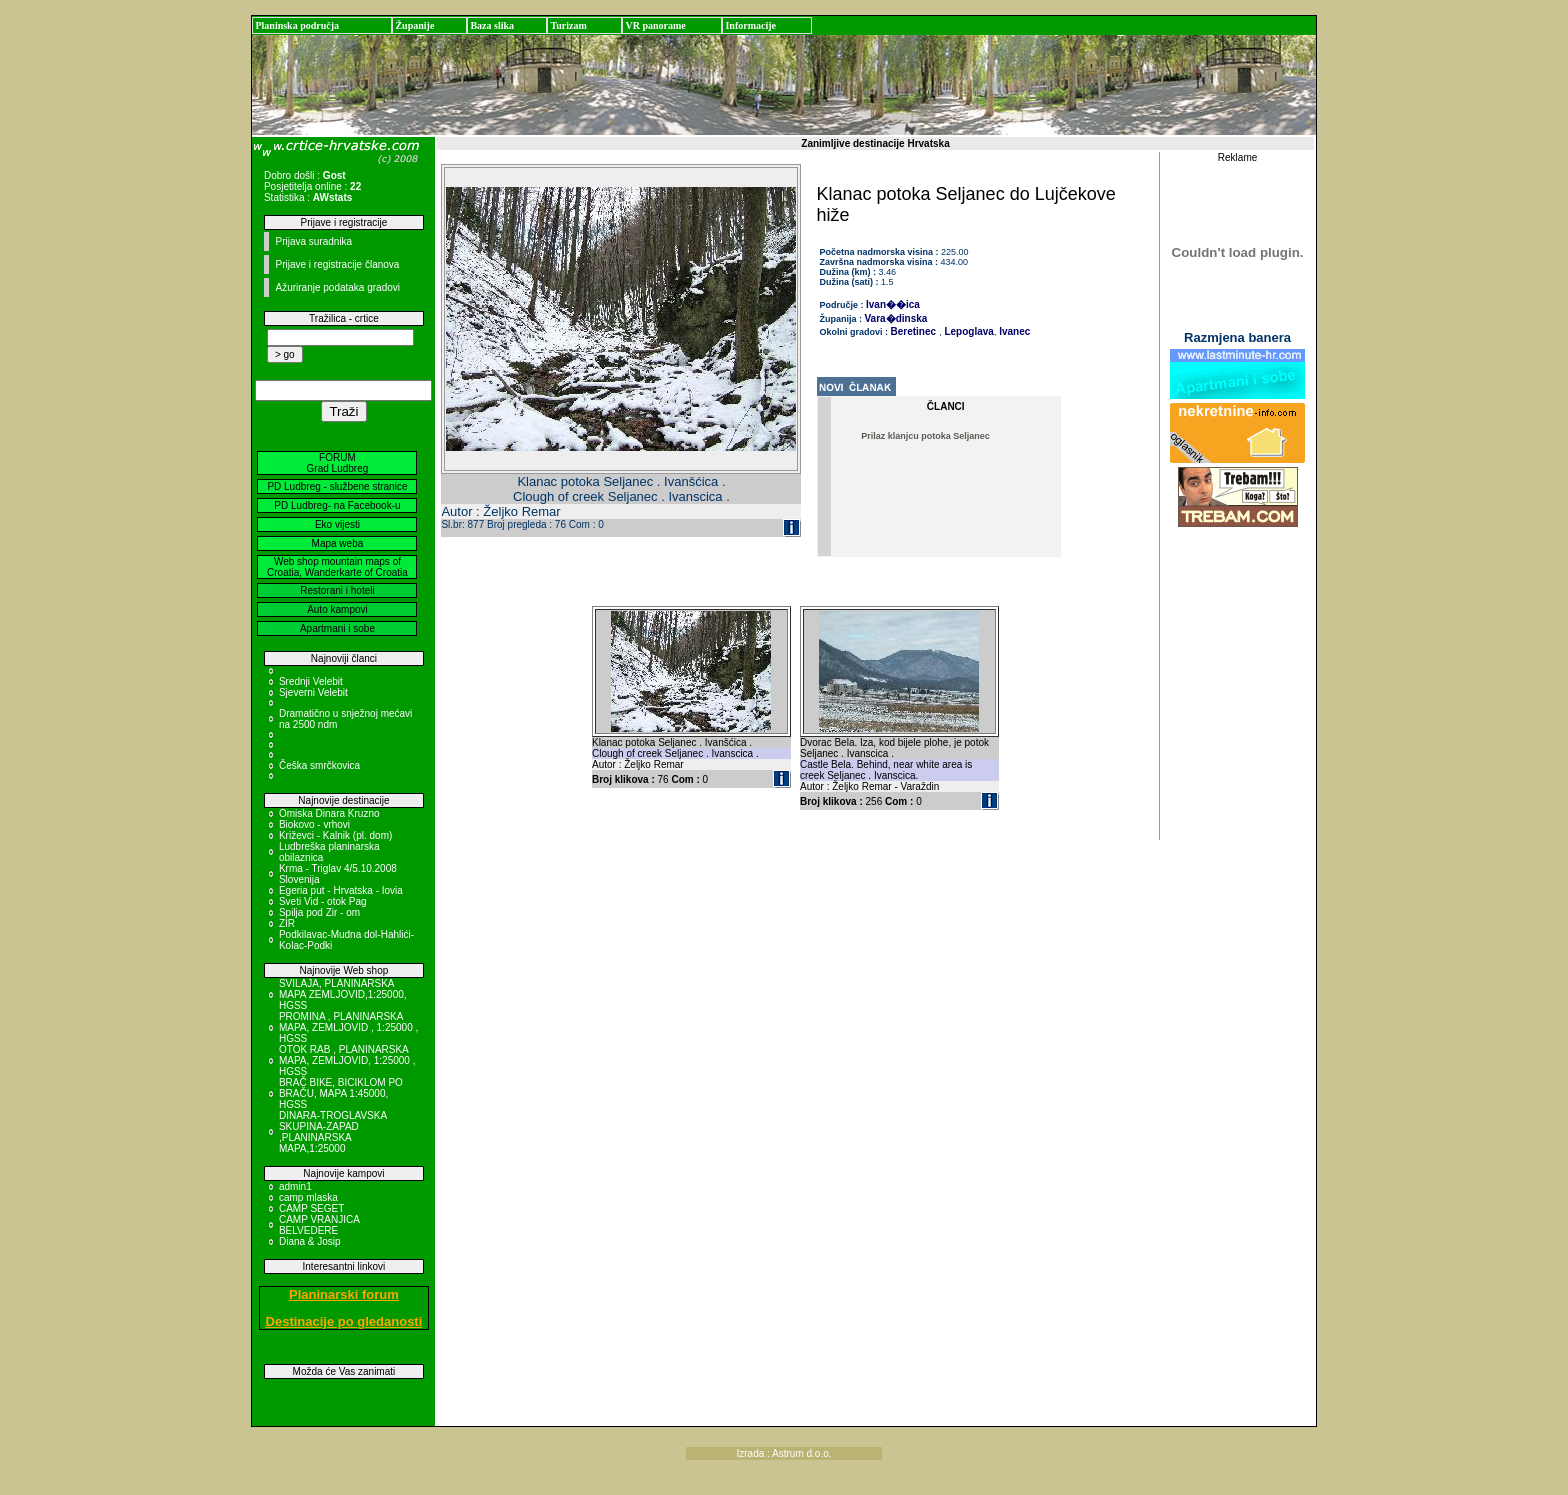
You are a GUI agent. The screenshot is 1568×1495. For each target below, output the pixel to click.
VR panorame (655, 25)
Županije (414, 25)
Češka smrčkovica (319, 765)
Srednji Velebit (311, 681)
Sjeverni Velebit (313, 692)
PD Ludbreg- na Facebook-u (337, 505)
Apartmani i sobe (337, 628)
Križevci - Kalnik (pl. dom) (335, 835)
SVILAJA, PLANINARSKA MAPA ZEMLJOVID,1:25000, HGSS (343, 994)
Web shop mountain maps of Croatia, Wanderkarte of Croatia (337, 567)
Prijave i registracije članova (337, 264)
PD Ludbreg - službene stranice (337, 486)
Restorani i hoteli (337, 590)
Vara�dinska (896, 318)
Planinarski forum (344, 1294)
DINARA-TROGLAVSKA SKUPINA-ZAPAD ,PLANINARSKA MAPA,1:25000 (333, 1132)
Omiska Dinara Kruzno (329, 813)
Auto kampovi (337, 609)
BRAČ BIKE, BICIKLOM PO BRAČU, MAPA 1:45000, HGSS (341, 1093)
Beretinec (914, 331)
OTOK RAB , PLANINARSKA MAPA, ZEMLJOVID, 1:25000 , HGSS (347, 1060)
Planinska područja (297, 25)
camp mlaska (308, 1197)
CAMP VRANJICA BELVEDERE (319, 1225)
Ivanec (1013, 331)
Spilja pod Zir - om (319, 912)
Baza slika (492, 25)
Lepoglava (968, 331)
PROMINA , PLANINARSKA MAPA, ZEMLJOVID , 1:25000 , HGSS (348, 1027)
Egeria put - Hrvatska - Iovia (341, 890)
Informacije (750, 25)
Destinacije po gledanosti (344, 1321)
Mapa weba (338, 543)
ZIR (287, 923)
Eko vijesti (337, 524)
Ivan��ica (893, 304)
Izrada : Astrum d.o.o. (783, 1453)
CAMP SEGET (311, 1208)
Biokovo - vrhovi (314, 824)
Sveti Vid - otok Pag (323, 901)
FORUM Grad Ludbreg (338, 463)
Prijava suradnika (313, 241)
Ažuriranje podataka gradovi (337, 287)
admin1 (295, 1186)
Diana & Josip (310, 1241)
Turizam (568, 25)
